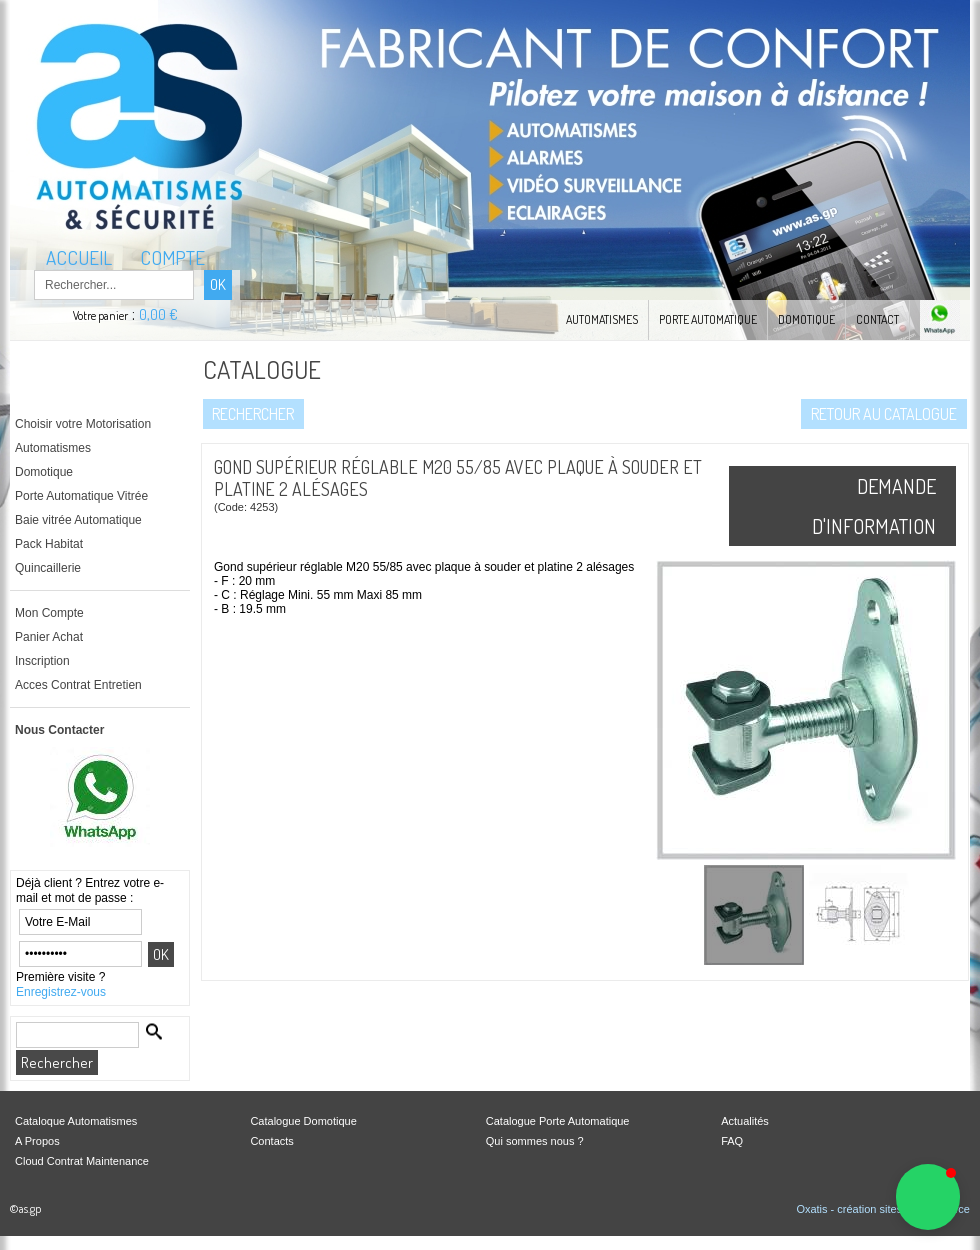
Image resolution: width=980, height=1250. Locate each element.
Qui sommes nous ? (535, 1141)
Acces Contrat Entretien (78, 685)
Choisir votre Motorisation (83, 424)
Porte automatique (708, 319)
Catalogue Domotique (303, 1121)
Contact (877, 319)
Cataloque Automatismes (76, 1121)
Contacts (271, 1141)
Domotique (806, 319)
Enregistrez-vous (61, 992)
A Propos (37, 1141)
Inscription (42, 661)
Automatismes (602, 319)
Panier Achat (49, 637)
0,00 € (158, 314)
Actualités (745, 1121)
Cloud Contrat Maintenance (82, 1161)
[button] (928, 1197)
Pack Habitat (49, 544)
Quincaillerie (48, 568)
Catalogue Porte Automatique (558, 1121)
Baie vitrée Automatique (78, 520)
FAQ (732, 1141)
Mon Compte (49, 613)
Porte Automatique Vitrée (81, 496)
